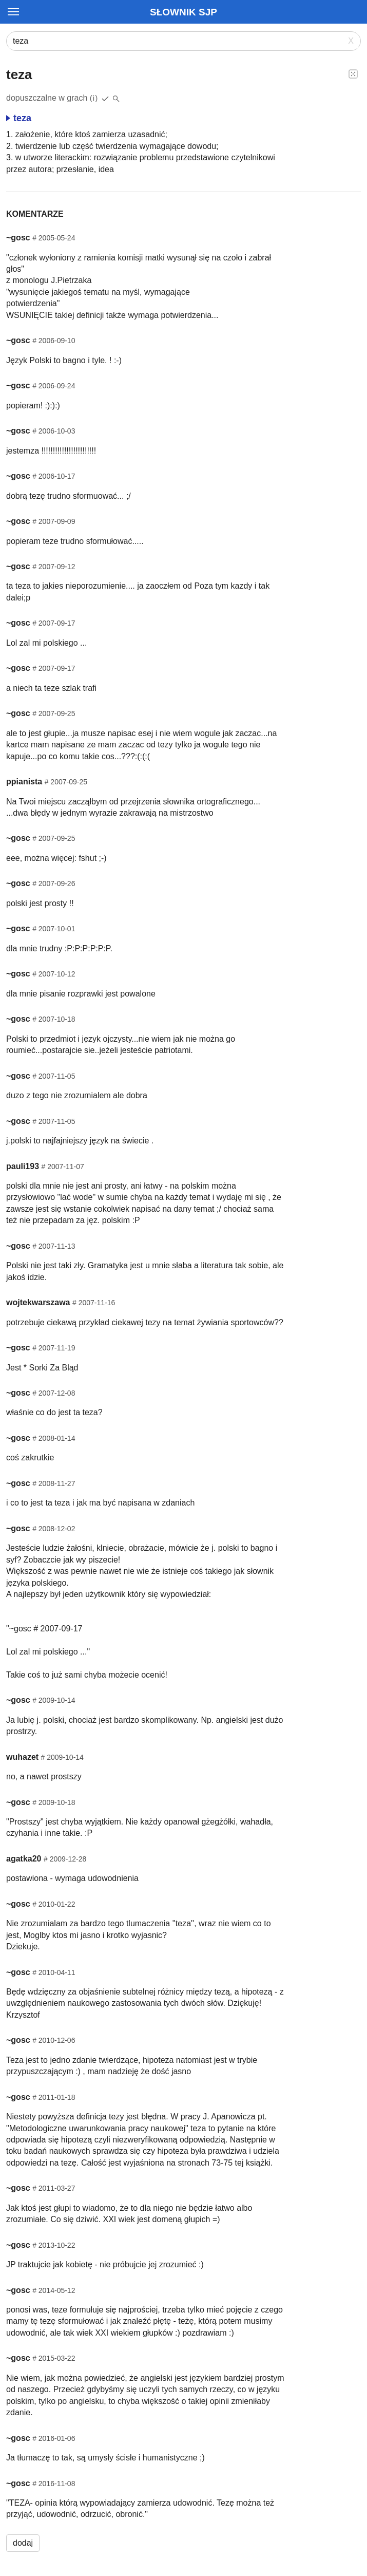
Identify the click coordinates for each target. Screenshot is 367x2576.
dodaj (23, 2543)
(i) (94, 97)
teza (18, 118)
